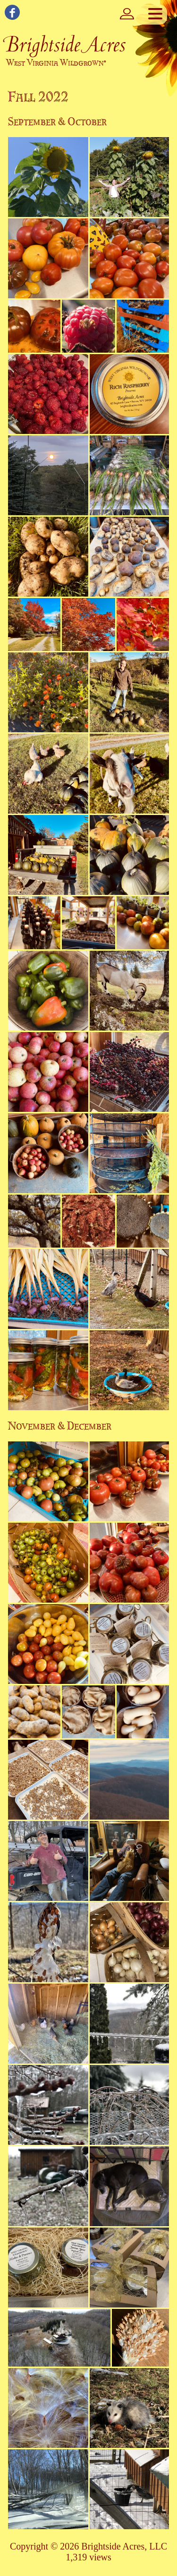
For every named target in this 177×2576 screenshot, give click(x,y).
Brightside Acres (65, 44)
